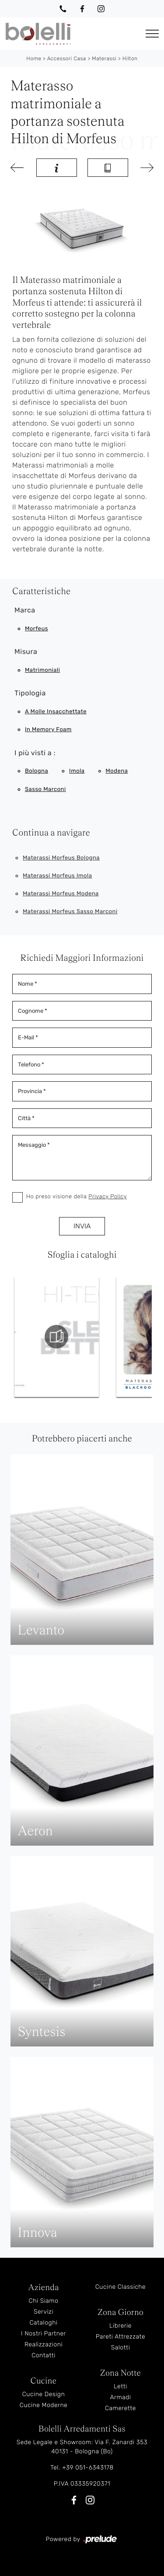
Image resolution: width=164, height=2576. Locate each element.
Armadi (120, 2397)
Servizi (43, 2311)
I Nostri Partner (43, 2333)
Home (33, 58)
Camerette (120, 2408)
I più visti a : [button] (35, 753)
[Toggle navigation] (152, 34)
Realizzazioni (43, 2344)
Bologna (36, 771)
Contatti (43, 2355)
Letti (120, 2386)
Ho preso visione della (76, 1196)
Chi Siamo (44, 2300)
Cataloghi (43, 2322)
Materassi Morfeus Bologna (61, 858)
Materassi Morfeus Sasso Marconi (70, 911)
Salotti (120, 2347)
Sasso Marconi (45, 789)
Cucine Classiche (120, 2287)
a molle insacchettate (56, 711)
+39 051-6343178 (88, 2467)
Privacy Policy (107, 1196)
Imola (76, 771)
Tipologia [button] (30, 693)
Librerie (120, 2325)
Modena (117, 771)
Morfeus (36, 629)
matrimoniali (42, 670)
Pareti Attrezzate (120, 2336)
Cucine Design (43, 2394)
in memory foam (48, 729)
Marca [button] (24, 610)
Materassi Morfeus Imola (57, 876)
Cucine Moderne (44, 2405)
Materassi (104, 58)
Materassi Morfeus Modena (61, 894)
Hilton (130, 58)
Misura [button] (25, 651)
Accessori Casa (66, 58)
